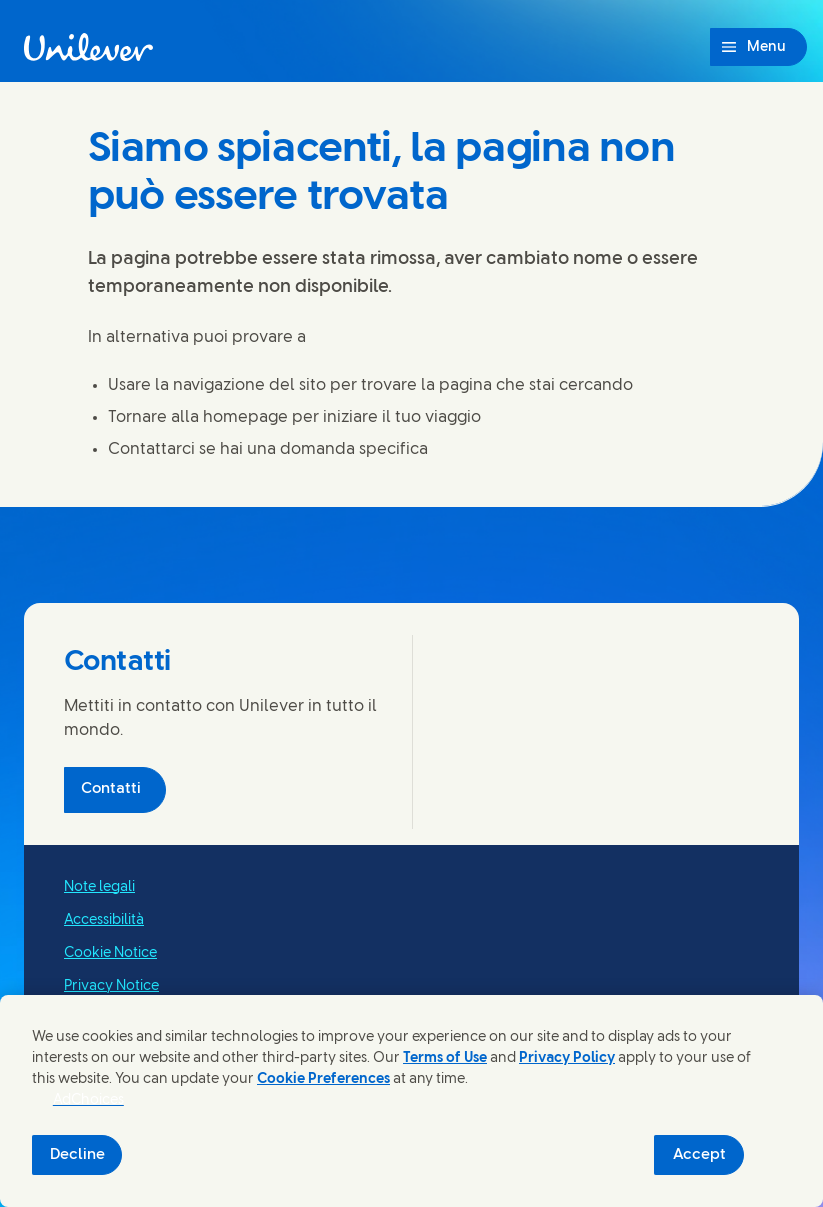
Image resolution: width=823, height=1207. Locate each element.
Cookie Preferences (323, 1079)
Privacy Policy (567, 1058)
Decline (77, 1155)
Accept (699, 1155)
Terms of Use (445, 1058)
